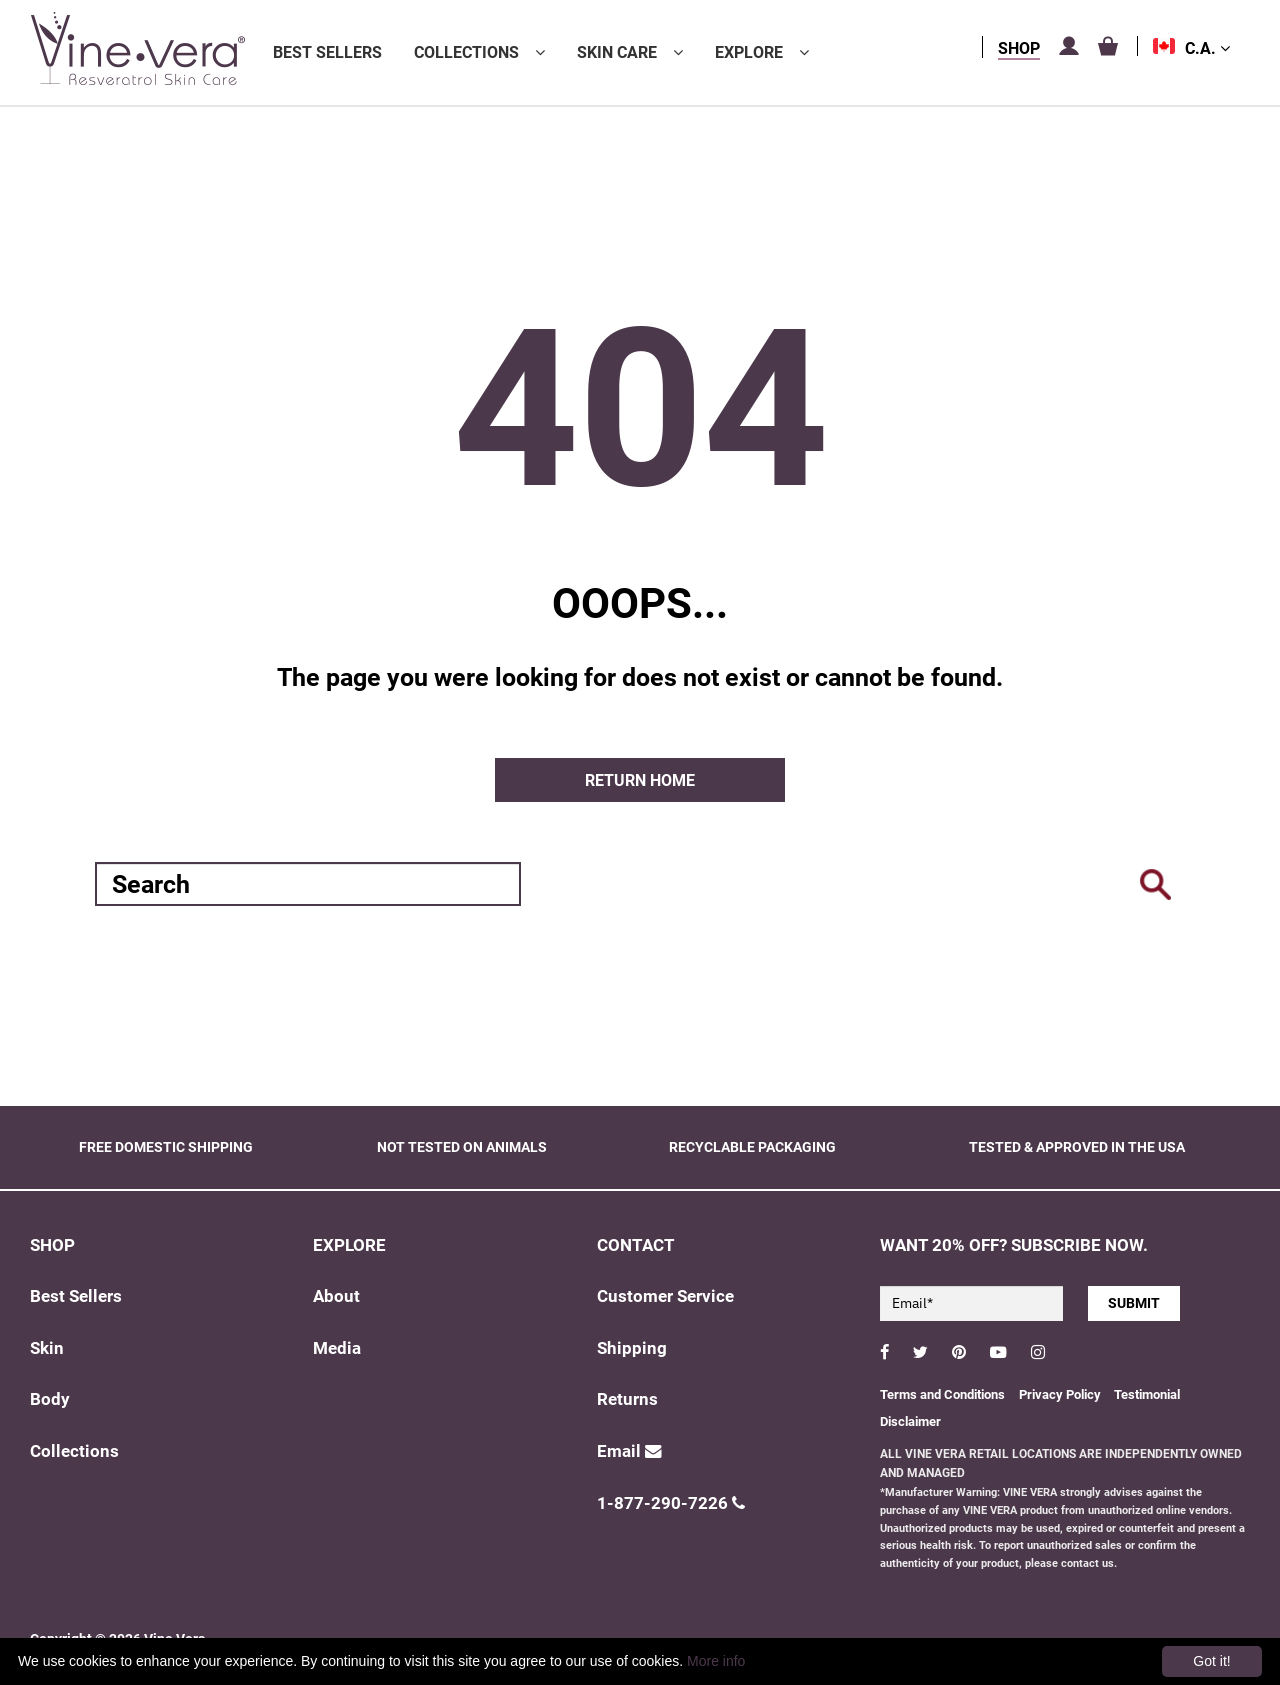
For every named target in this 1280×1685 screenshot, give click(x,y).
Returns (627, 1399)
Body (50, 1399)
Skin (47, 1348)
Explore (749, 52)
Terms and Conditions (942, 1394)
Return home (640, 780)
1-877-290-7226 (671, 1503)
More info (716, 1661)
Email (629, 1451)
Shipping (632, 1348)
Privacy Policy (1061, 1394)
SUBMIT (1134, 1303)
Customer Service (665, 1296)
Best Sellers (327, 52)
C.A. (1207, 48)
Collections (466, 52)
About (336, 1296)
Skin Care (617, 52)
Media (337, 1348)
